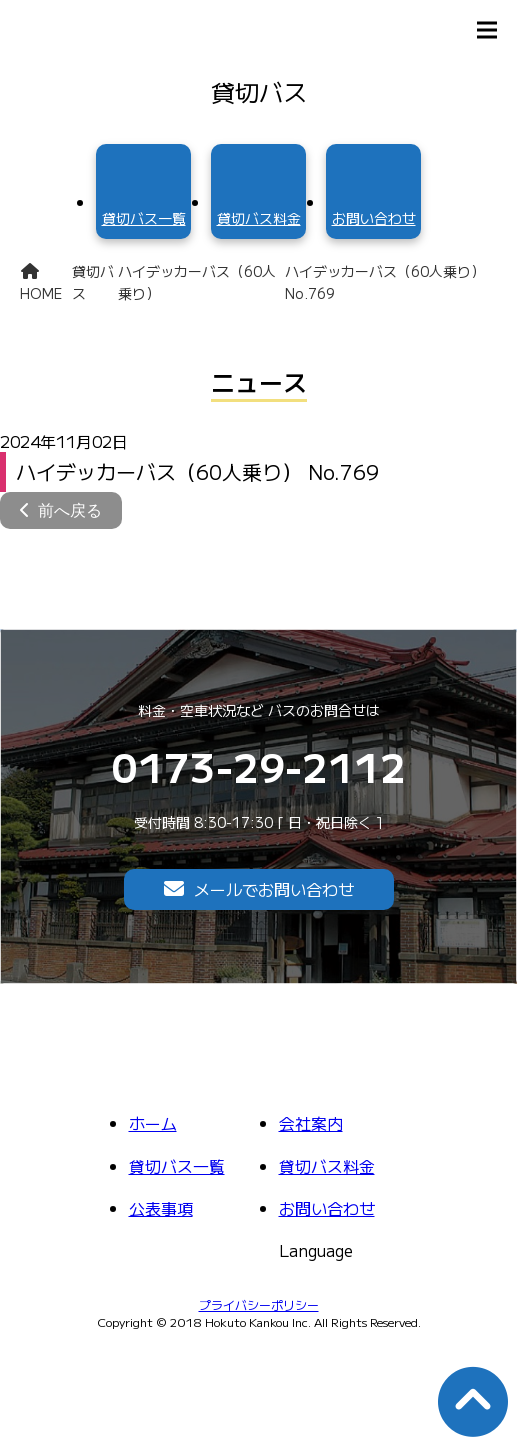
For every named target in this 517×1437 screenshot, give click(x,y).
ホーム (153, 1123)
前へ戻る (70, 510)
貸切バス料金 (327, 1166)
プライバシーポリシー (259, 1304)
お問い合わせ (327, 1208)
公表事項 (161, 1208)
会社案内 (311, 1123)
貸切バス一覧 (177, 1166)
